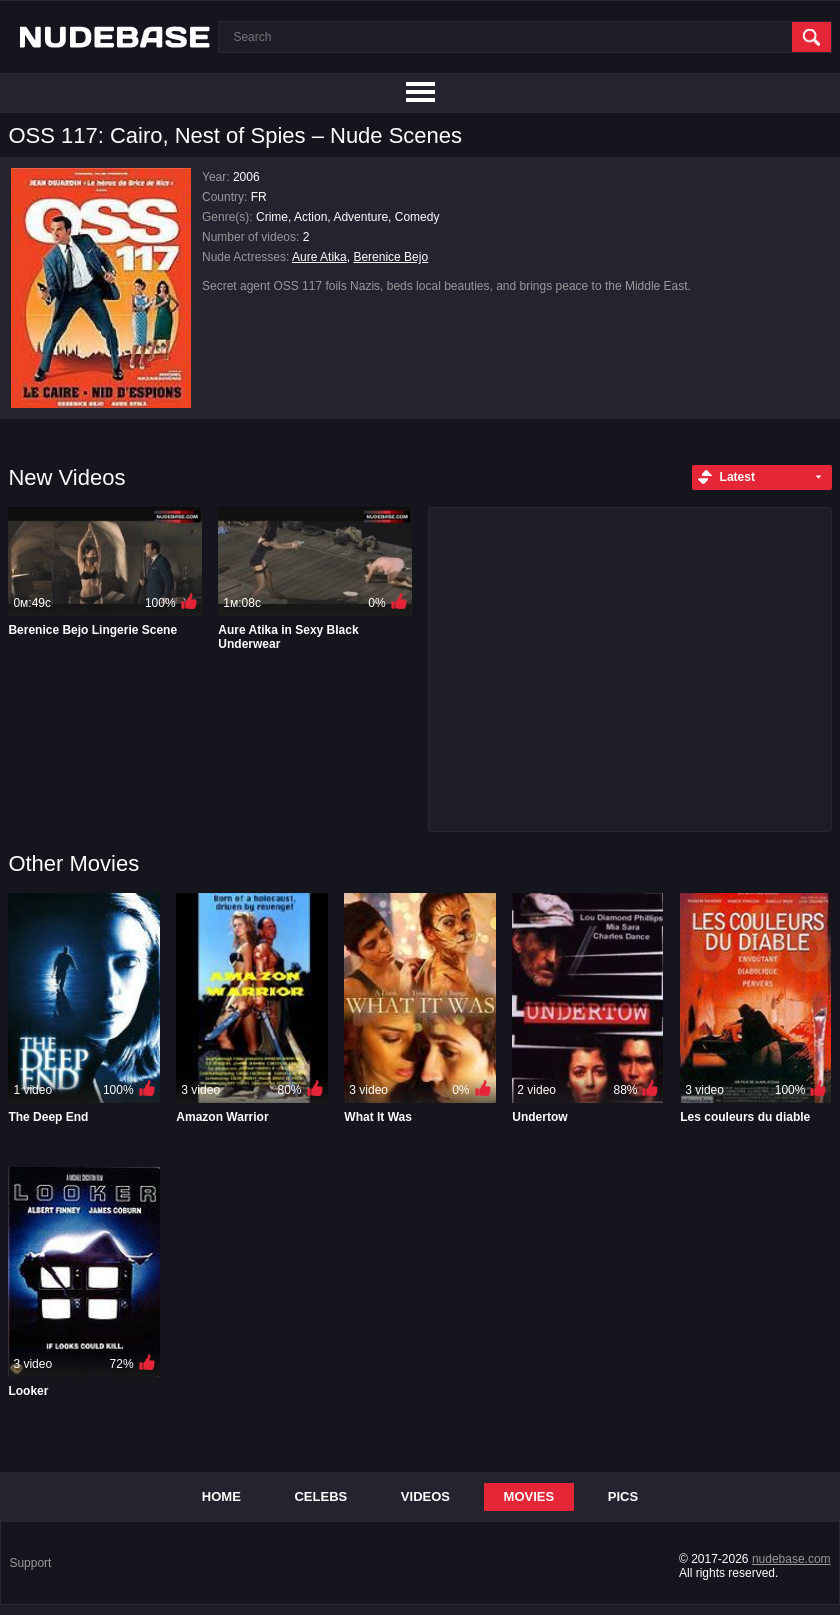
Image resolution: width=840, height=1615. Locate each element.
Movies (529, 1496)
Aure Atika (319, 257)
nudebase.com (791, 1559)
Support (30, 1563)
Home (221, 1496)
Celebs (320, 1496)
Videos (425, 1496)
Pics (623, 1496)
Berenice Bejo (390, 257)
